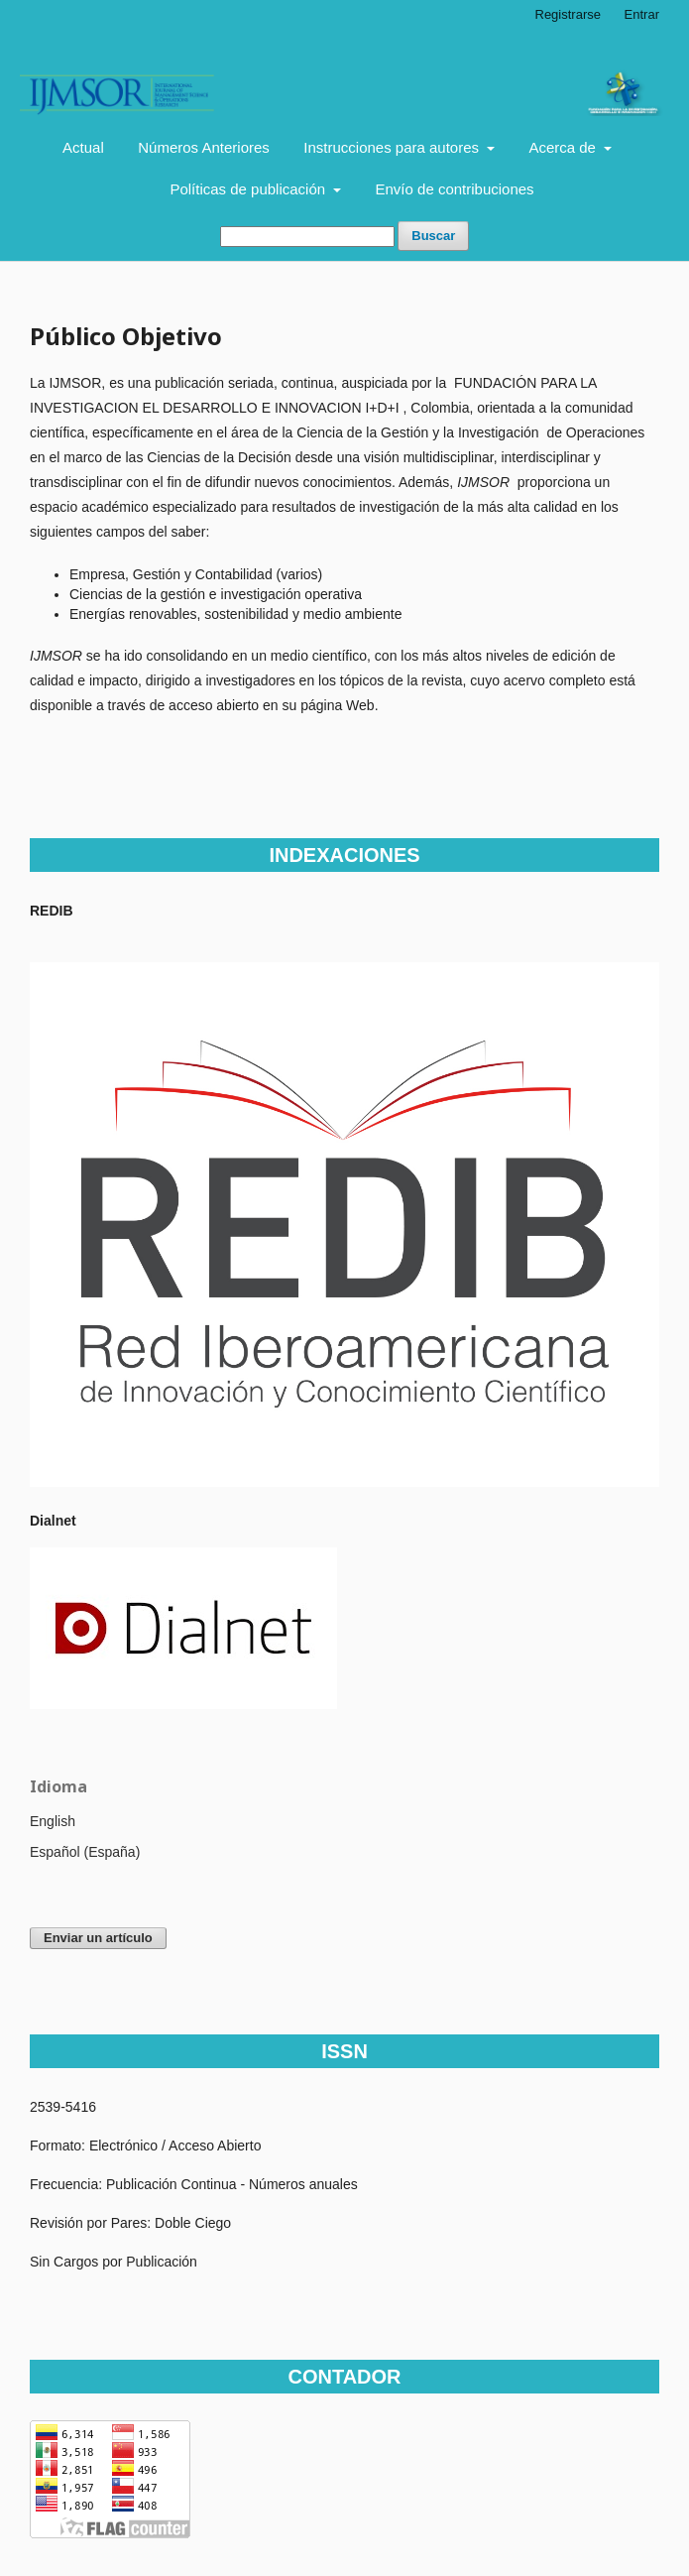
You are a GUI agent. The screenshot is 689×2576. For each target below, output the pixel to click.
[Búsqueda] (307, 236)
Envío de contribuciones (455, 189)
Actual (83, 147)
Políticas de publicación (249, 189)
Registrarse (568, 14)
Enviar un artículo (98, 1937)
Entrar (642, 14)
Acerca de (564, 147)
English (52, 1821)
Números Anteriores (204, 147)
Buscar (433, 235)
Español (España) (85, 1852)
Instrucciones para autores (393, 147)
